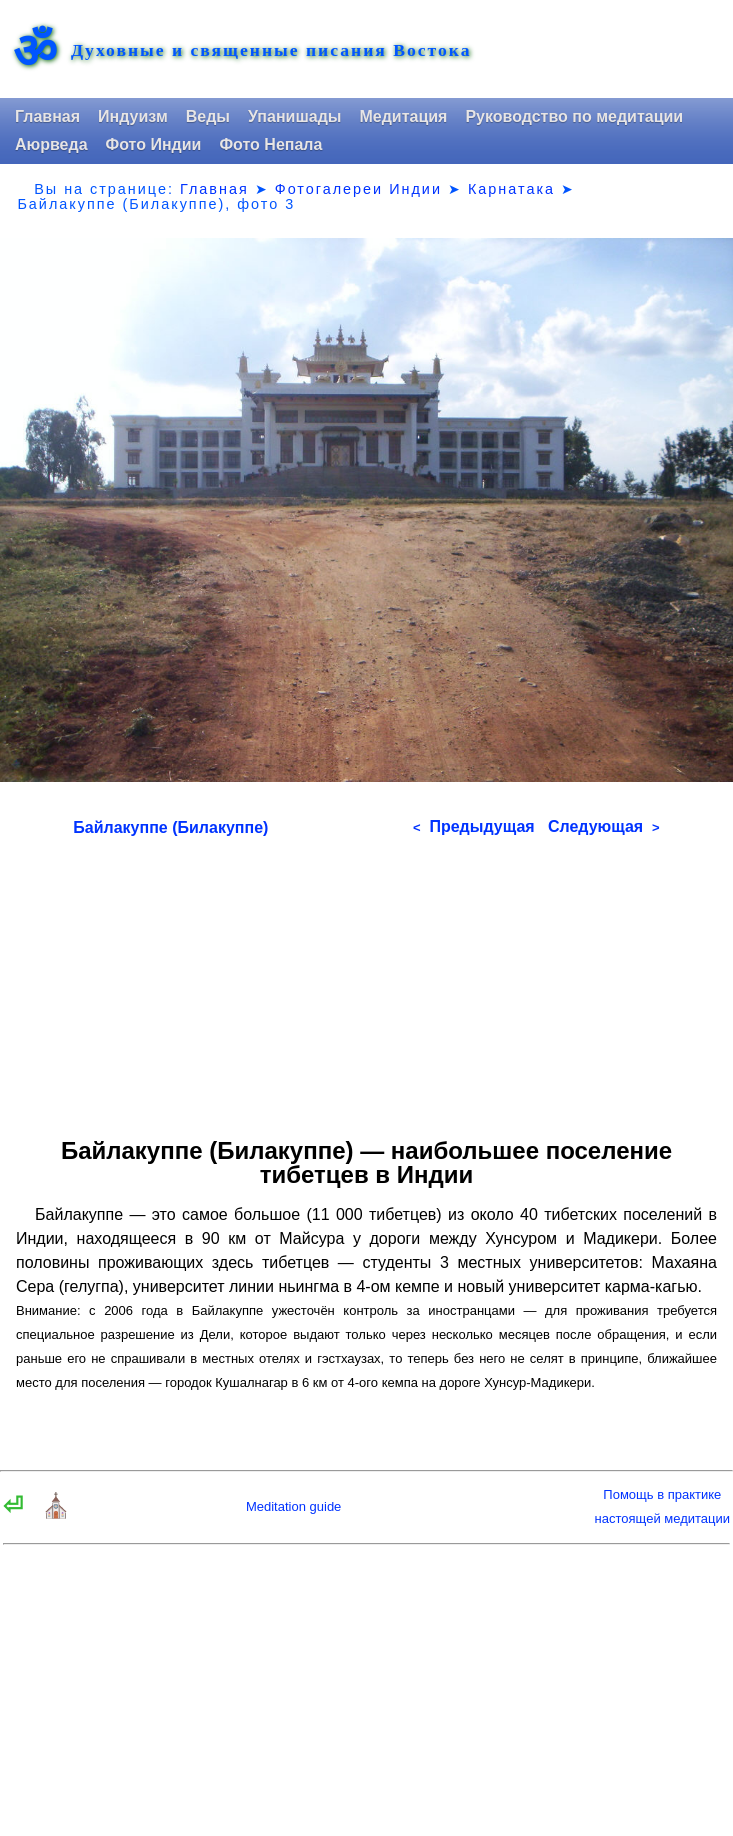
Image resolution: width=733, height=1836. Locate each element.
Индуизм (133, 116)
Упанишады (294, 116)
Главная (47, 116)
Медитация (403, 116)
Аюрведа (51, 144)
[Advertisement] (366, 980)
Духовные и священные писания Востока (271, 51)
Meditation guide (293, 1506)
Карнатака (511, 189)
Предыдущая (474, 826)
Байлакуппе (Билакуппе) (170, 827)
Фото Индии (154, 144)
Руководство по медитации (574, 116)
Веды (208, 116)
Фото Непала (270, 144)
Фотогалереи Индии (358, 189)
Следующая (604, 826)
